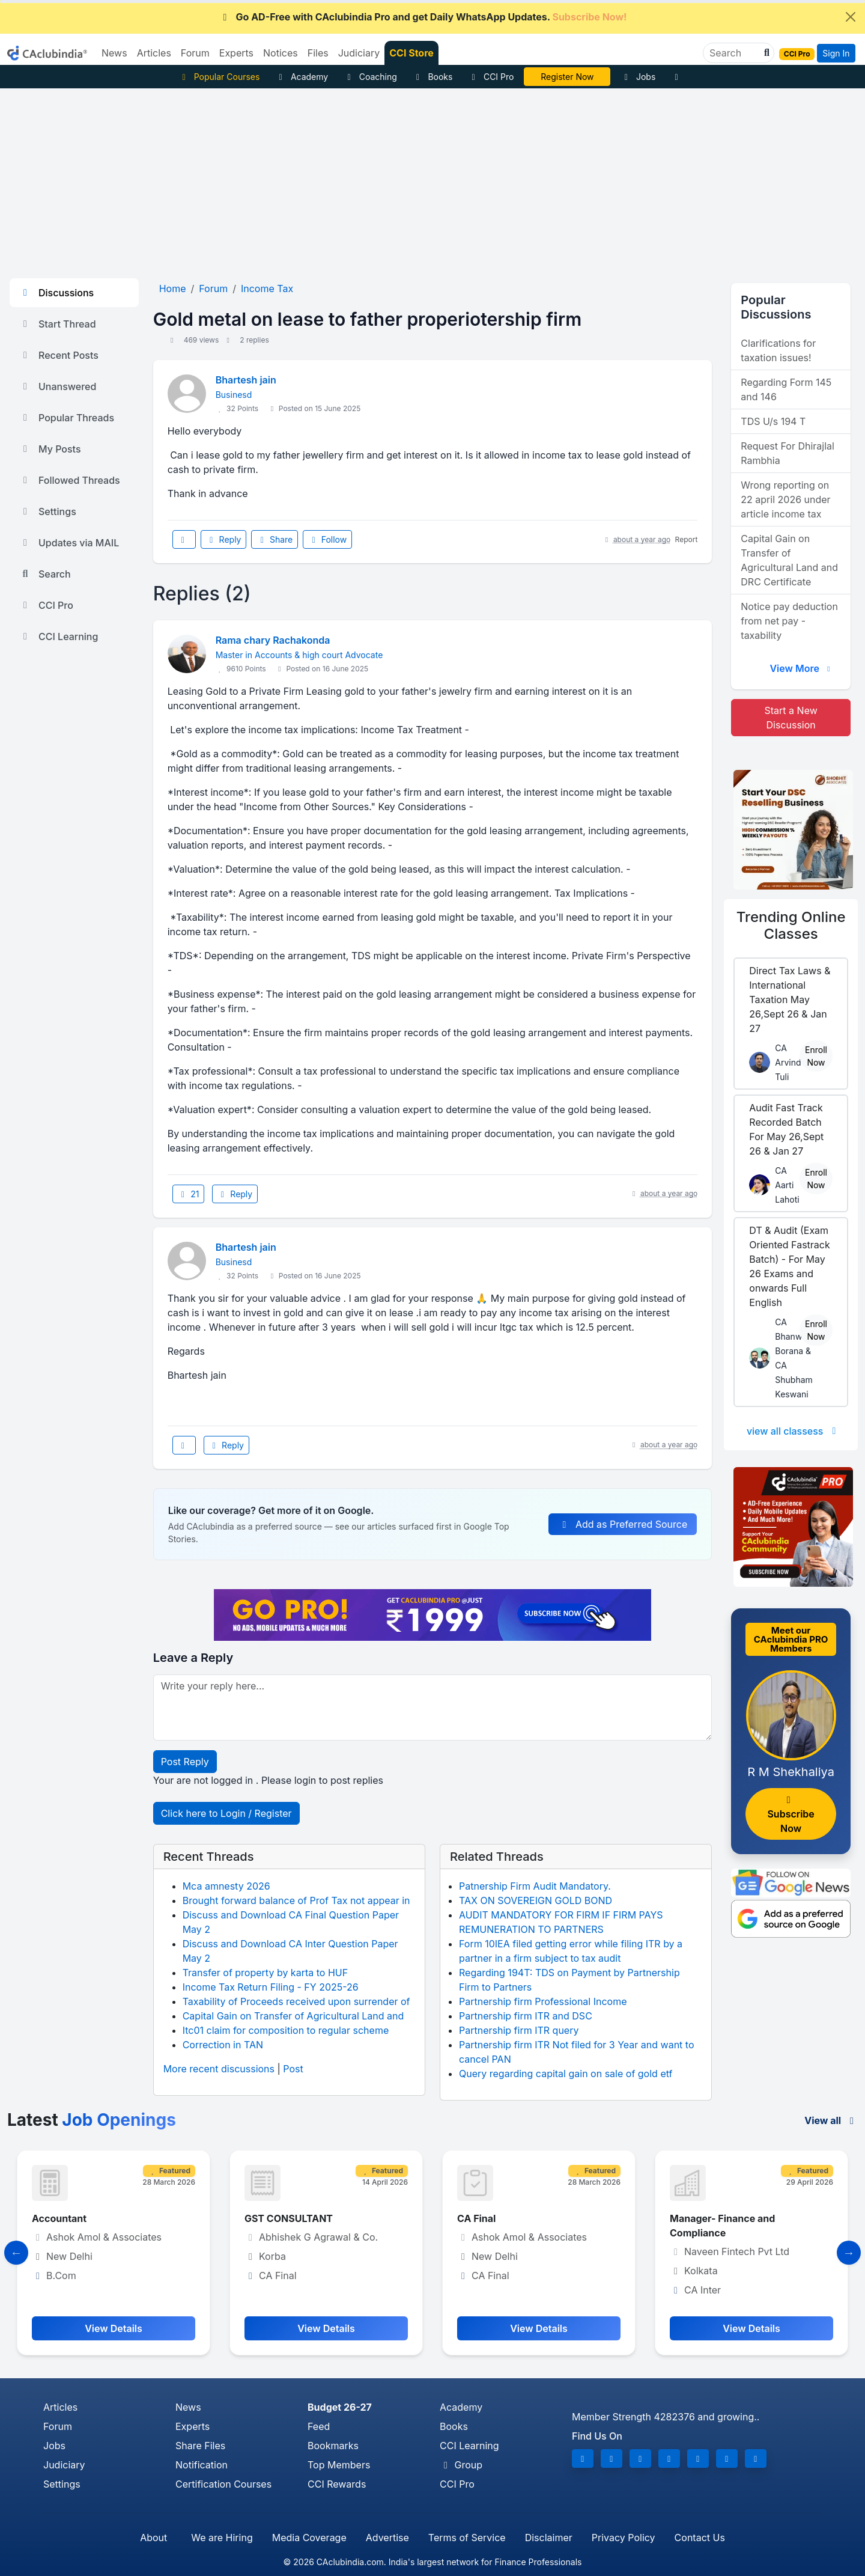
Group (461, 2465)
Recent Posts (59, 355)
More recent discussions (219, 2069)
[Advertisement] (432, 178)
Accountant (59, 2218)
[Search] (733, 53)
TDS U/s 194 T (773, 421)
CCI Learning (58, 636)
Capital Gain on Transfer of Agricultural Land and (293, 2016)
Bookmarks (333, 2446)
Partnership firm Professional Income (543, 2001)
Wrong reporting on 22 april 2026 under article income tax (785, 499)
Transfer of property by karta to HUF (265, 1973)
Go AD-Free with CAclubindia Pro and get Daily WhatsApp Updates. (423, 17)
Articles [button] (154, 53)
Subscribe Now (790, 1814)
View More (801, 668)
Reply (223, 539)
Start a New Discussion (791, 717)
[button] (765, 53)
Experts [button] (236, 53)
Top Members (339, 2465)
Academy (301, 77)
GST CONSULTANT (288, 2218)
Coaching (370, 77)
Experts (192, 2426)
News (188, 2407)
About (153, 2538)
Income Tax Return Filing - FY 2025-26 (271, 1987)
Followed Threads (69, 480)
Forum (57, 2426)
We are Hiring (221, 2538)
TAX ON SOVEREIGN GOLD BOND (535, 1900)
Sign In (835, 53)
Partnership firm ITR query (518, 2030)
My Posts (50, 449)
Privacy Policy (623, 2538)
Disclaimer (548, 2538)
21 (188, 1194)
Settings (47, 511)
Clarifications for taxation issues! (778, 350)
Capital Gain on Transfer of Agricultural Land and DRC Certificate (789, 560)
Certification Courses (223, 2484)
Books (433, 77)
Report (686, 539)
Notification (201, 2465)
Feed (319, 2426)
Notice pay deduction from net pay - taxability (789, 620)
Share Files (200, 2446)
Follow (327, 539)
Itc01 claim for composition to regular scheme (286, 2030)
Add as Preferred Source (622, 1524)
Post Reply (185, 1762)
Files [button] (318, 53)
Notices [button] (280, 53)
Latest (91, 2120)
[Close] (850, 17)
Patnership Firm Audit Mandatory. (535, 1886)
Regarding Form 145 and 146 (786, 389)
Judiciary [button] (359, 53)
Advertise (387, 2538)
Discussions (56, 293)
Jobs (638, 77)
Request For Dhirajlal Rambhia (787, 453)
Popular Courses (219, 77)
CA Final (476, 2218)
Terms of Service (467, 2538)
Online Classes (791, 925)
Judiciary (64, 2465)
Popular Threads (66, 418)
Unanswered (57, 386)
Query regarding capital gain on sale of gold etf (565, 2074)
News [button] (114, 53)
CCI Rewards (337, 2484)
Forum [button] (195, 53)
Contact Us (700, 2538)
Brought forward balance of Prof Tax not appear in (296, 1900)
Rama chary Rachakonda (273, 640)
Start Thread (57, 324)
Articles (60, 2407)
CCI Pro (491, 77)
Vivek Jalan (567, 77)
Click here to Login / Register (226, 1813)
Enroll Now (816, 1056)
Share (274, 539)
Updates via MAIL (69, 543)
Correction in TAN (223, 2045)
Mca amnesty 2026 (226, 1886)
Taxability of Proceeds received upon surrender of (296, 2001)
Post (293, 2069)
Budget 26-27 (340, 2407)
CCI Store (411, 53)
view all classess (793, 1431)
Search (45, 574)
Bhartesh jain (246, 380)
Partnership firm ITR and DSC (525, 2016)
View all (831, 2120)
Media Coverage (309, 2538)
